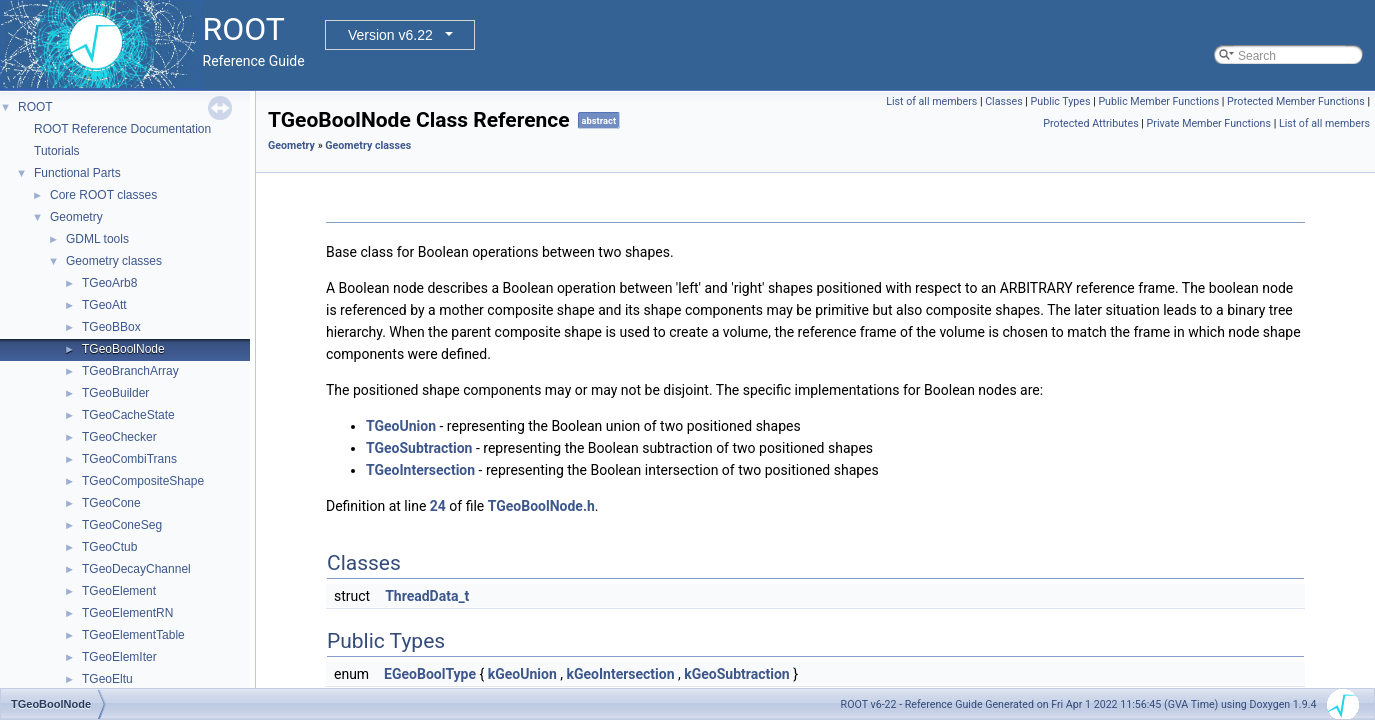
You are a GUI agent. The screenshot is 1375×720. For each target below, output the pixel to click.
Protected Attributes (1090, 123)
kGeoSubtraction (736, 674)
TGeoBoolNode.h (541, 506)
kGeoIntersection (620, 674)
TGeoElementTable (133, 635)
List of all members (931, 101)
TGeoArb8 (109, 283)
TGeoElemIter (119, 657)
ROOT (35, 107)
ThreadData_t (427, 596)
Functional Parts (77, 173)
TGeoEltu (107, 679)
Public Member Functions (1158, 101)
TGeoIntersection (420, 470)
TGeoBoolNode (123, 349)
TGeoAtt (104, 305)
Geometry (76, 217)
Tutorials (57, 151)
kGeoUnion (522, 674)
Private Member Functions (1209, 123)
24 (438, 506)
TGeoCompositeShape (143, 481)
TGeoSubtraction (419, 448)
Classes (1003, 101)
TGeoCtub (109, 547)
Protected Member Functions (1296, 101)
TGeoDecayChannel (136, 569)
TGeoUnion (401, 426)
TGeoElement (119, 591)
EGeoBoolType (430, 674)
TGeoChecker (119, 437)
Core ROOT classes (103, 195)
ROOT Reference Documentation (122, 129)
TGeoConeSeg (122, 525)
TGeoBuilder (115, 393)
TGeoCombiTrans (129, 459)
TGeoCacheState (128, 415)
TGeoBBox (111, 327)
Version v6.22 (390, 35)
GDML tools (97, 239)
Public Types (1061, 101)
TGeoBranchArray (130, 371)
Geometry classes (114, 261)
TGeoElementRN (127, 613)
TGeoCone (111, 503)
